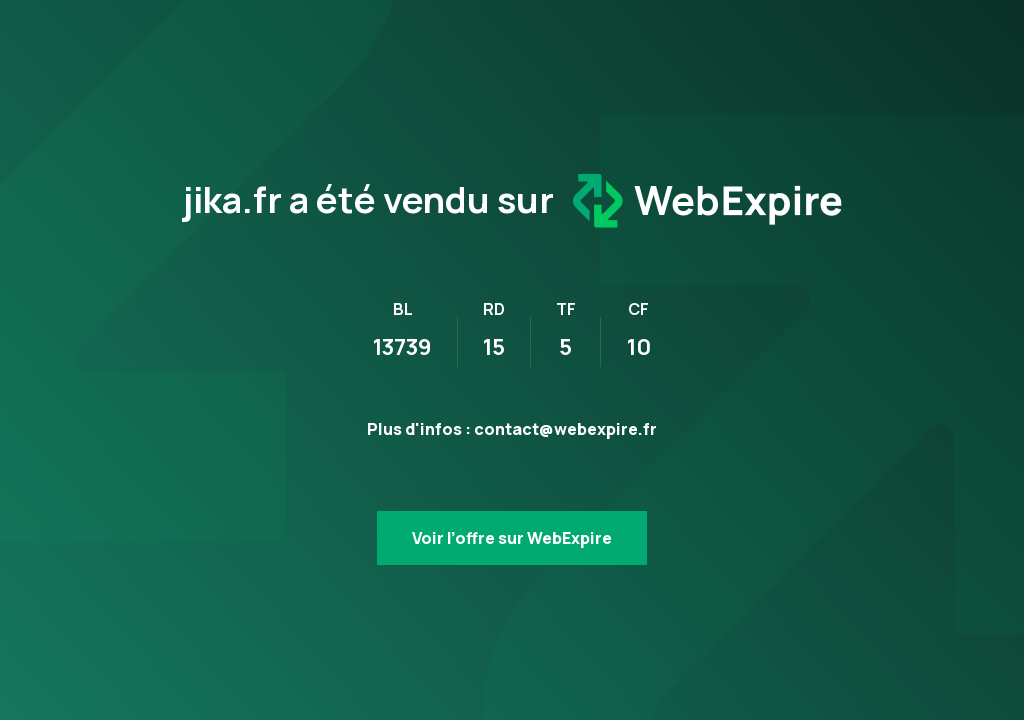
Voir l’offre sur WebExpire (512, 538)
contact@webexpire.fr (565, 429)
